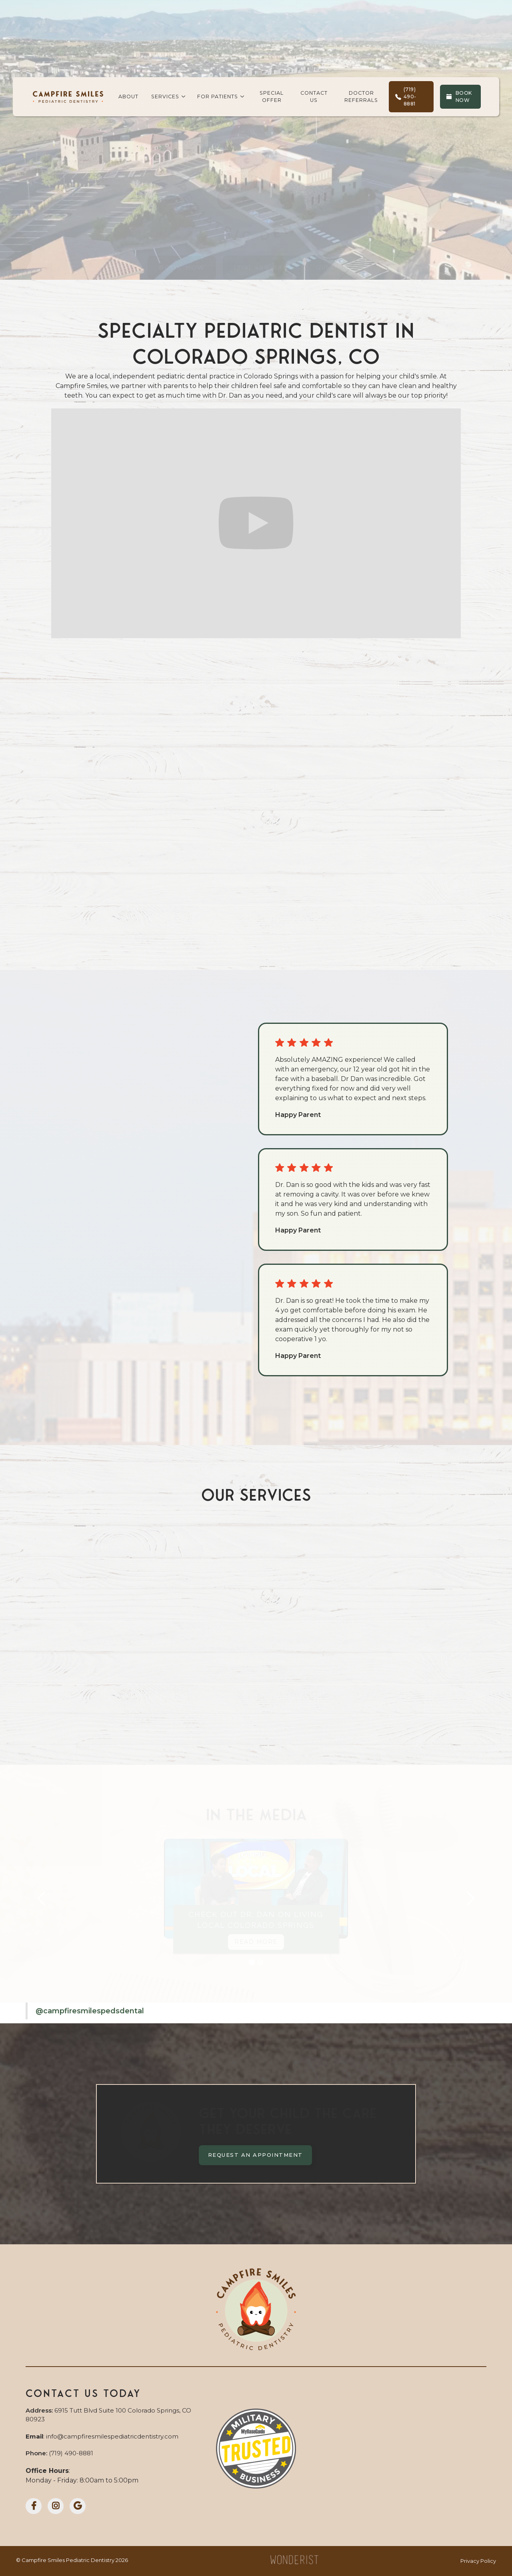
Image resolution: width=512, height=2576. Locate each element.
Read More (256, 1941)
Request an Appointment (255, 2155)
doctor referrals (361, 97)
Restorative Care (255, 1682)
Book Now (194, 246)
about (128, 97)
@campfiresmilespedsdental (90, 2011)
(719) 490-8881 (261, 246)
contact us (314, 97)
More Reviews (99, 1086)
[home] (68, 96)
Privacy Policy (478, 2561)
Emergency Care (414, 1711)
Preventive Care (98, 1672)
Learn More (80, 923)
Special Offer (272, 97)
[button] (168, 97)
